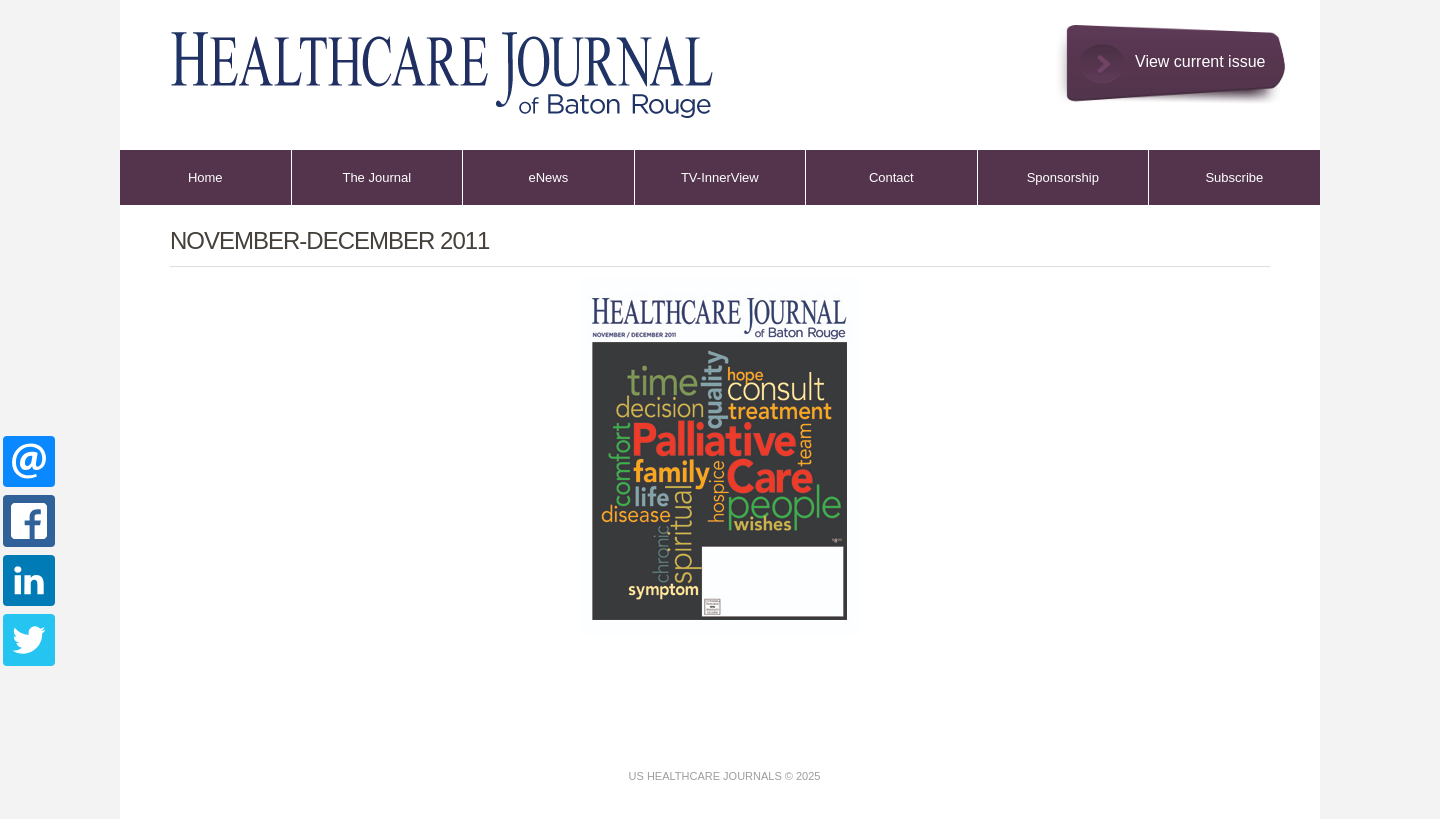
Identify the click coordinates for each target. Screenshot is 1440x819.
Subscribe (1234, 177)
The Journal (376, 177)
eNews (548, 177)
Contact (891, 177)
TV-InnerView (720, 177)
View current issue (1200, 61)
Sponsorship (1063, 177)
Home (205, 177)
